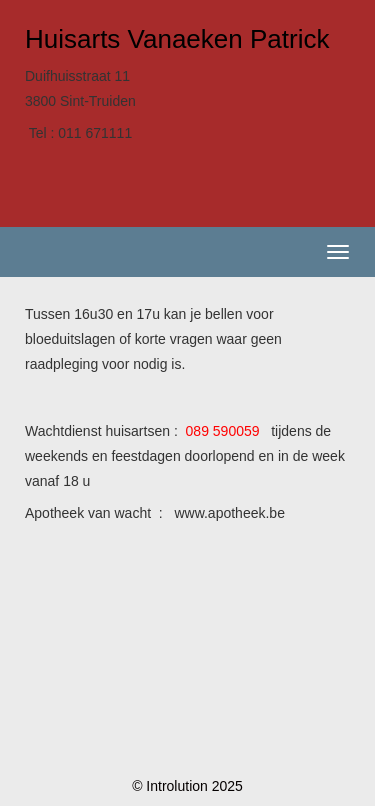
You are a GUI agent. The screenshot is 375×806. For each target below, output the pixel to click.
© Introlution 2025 (187, 786)
